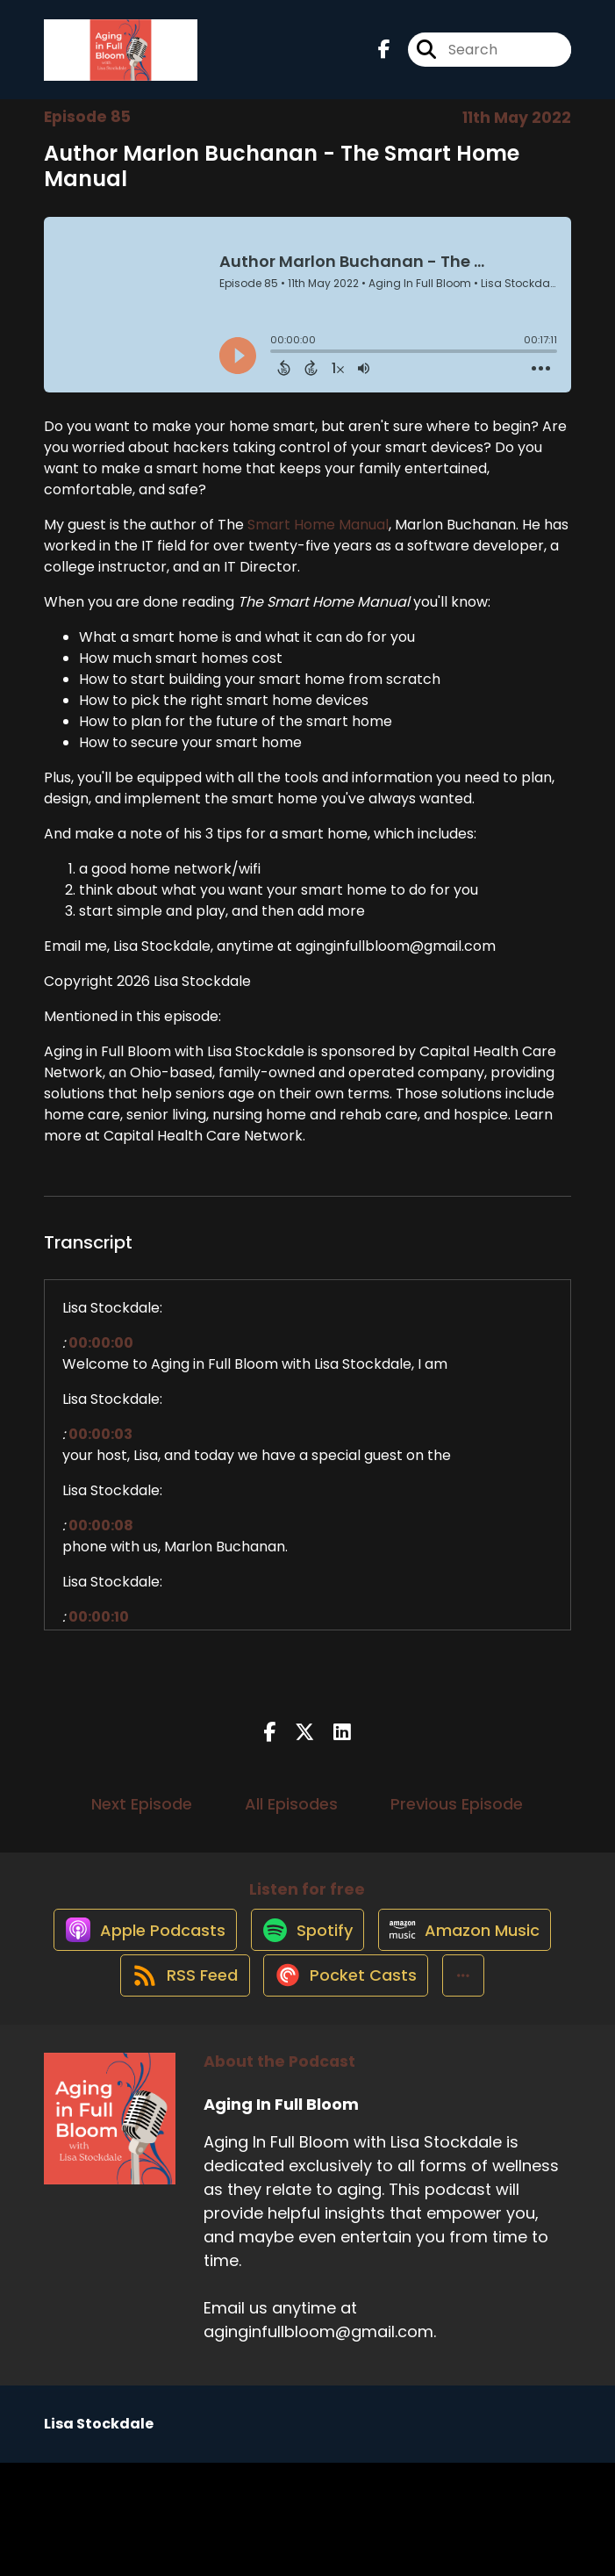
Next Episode (141, 1818)
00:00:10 (98, 1632)
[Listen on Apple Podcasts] (230, 1960)
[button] (393, 2087)
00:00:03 (100, 1449)
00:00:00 (100, 1358)
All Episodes (291, 1818)
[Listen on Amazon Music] (222, 2024)
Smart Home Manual (318, 539)
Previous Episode (456, 1818)
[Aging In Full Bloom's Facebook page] (384, 57)
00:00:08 (100, 1540)
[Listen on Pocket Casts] (267, 2086)
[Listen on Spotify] (402, 1961)
